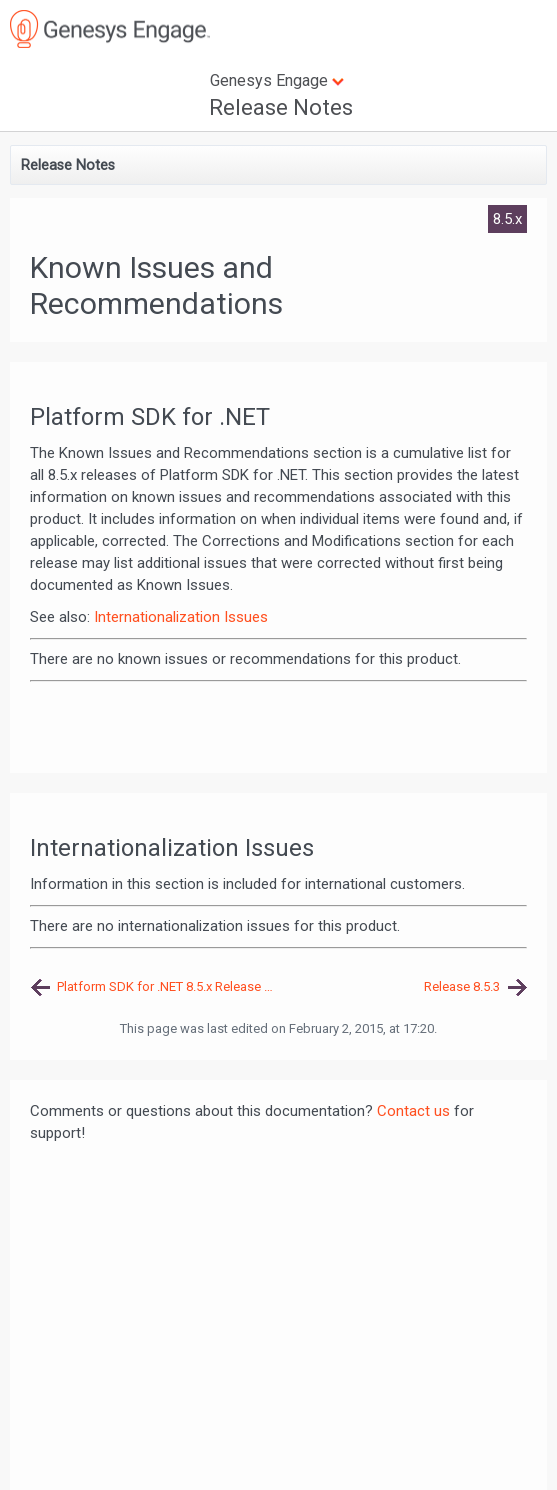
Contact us (413, 1111)
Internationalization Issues (181, 617)
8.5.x (507, 219)
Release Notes (281, 107)
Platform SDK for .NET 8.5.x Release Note (168, 986)
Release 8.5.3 (462, 986)
